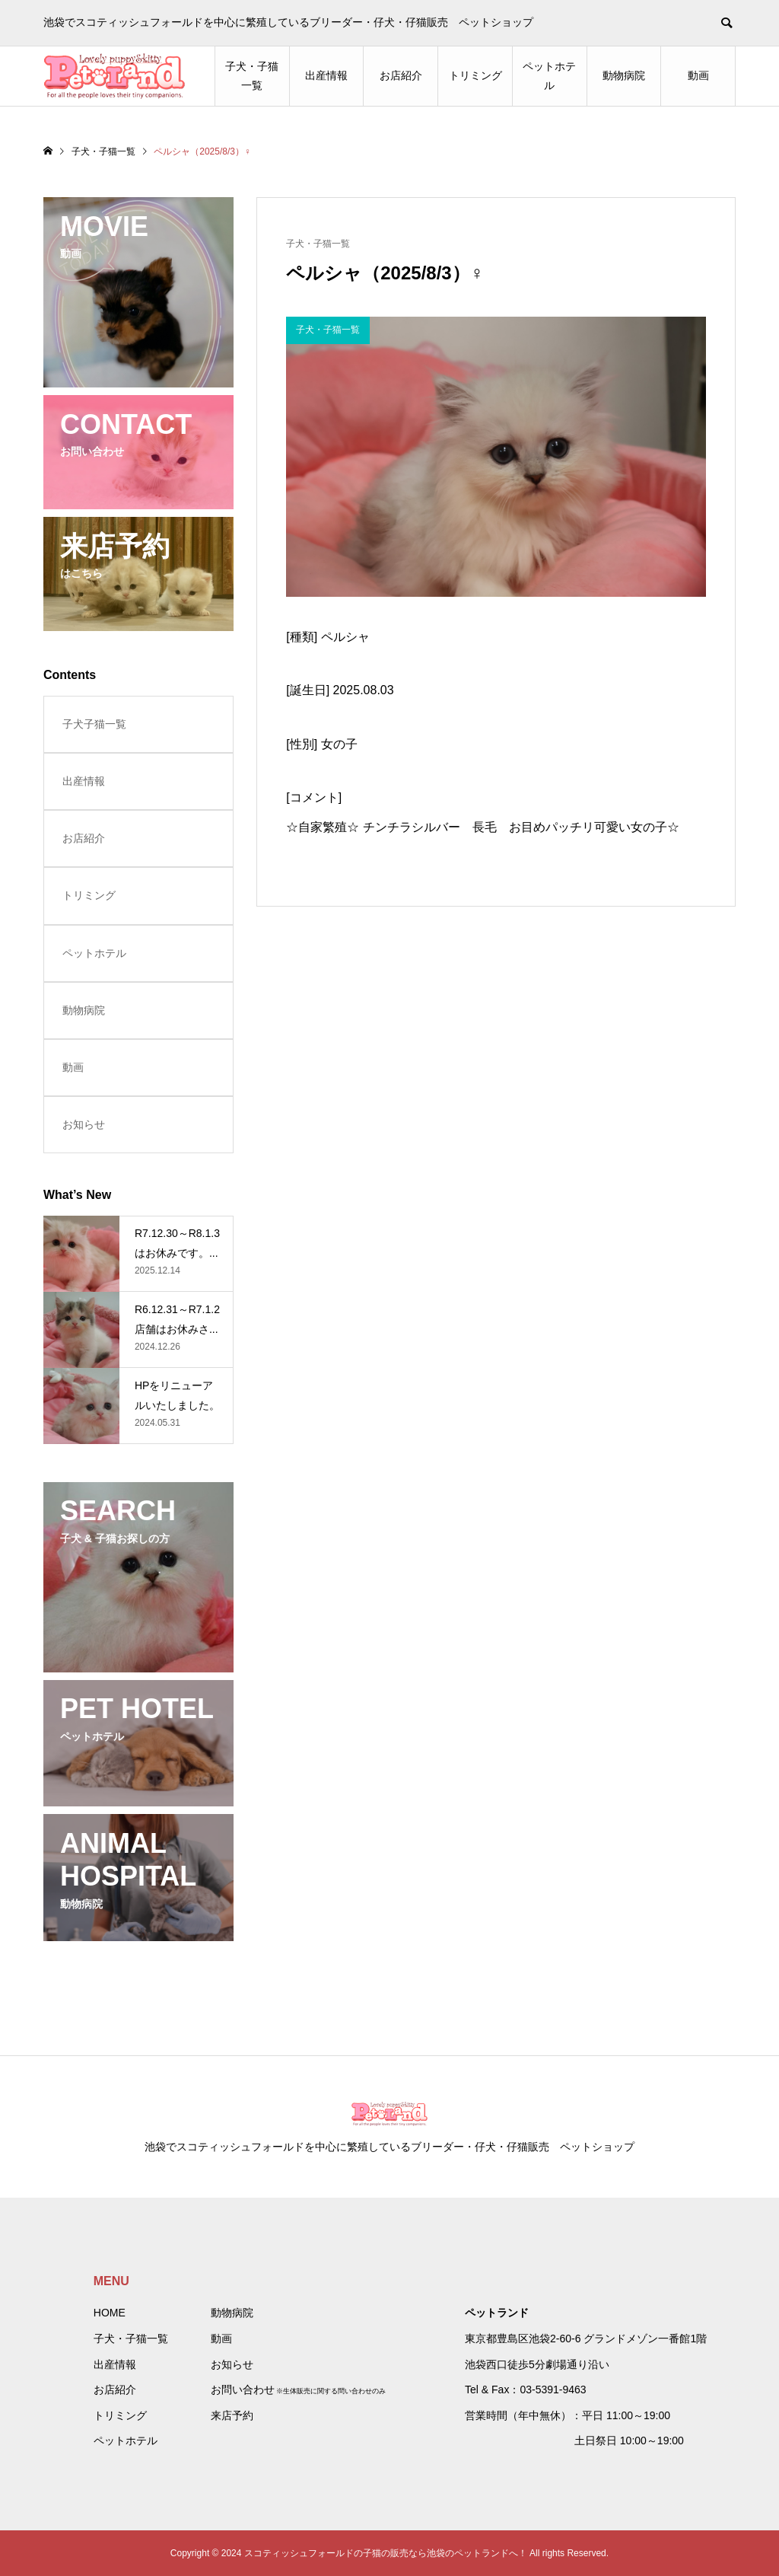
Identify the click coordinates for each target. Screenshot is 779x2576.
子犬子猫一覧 (94, 724)
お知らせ (83, 1124)
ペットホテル (549, 75)
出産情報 (326, 75)
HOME (110, 2313)
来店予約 (232, 2415)
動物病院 (624, 75)
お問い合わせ (243, 2389)
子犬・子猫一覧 (251, 75)
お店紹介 (401, 75)
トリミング (475, 75)
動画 (698, 75)
